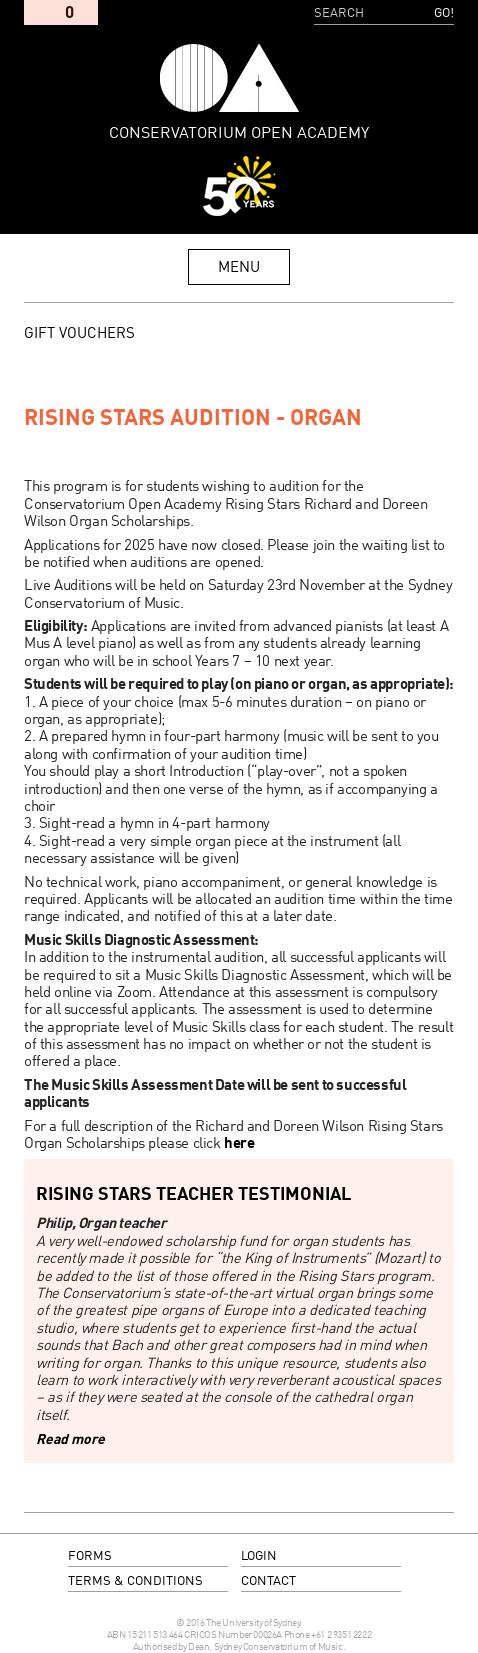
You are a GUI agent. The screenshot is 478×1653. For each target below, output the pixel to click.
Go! (444, 13)
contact (268, 1581)
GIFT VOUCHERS (79, 334)
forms (90, 1556)
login (259, 1556)
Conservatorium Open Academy (230, 78)
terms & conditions (135, 1581)
